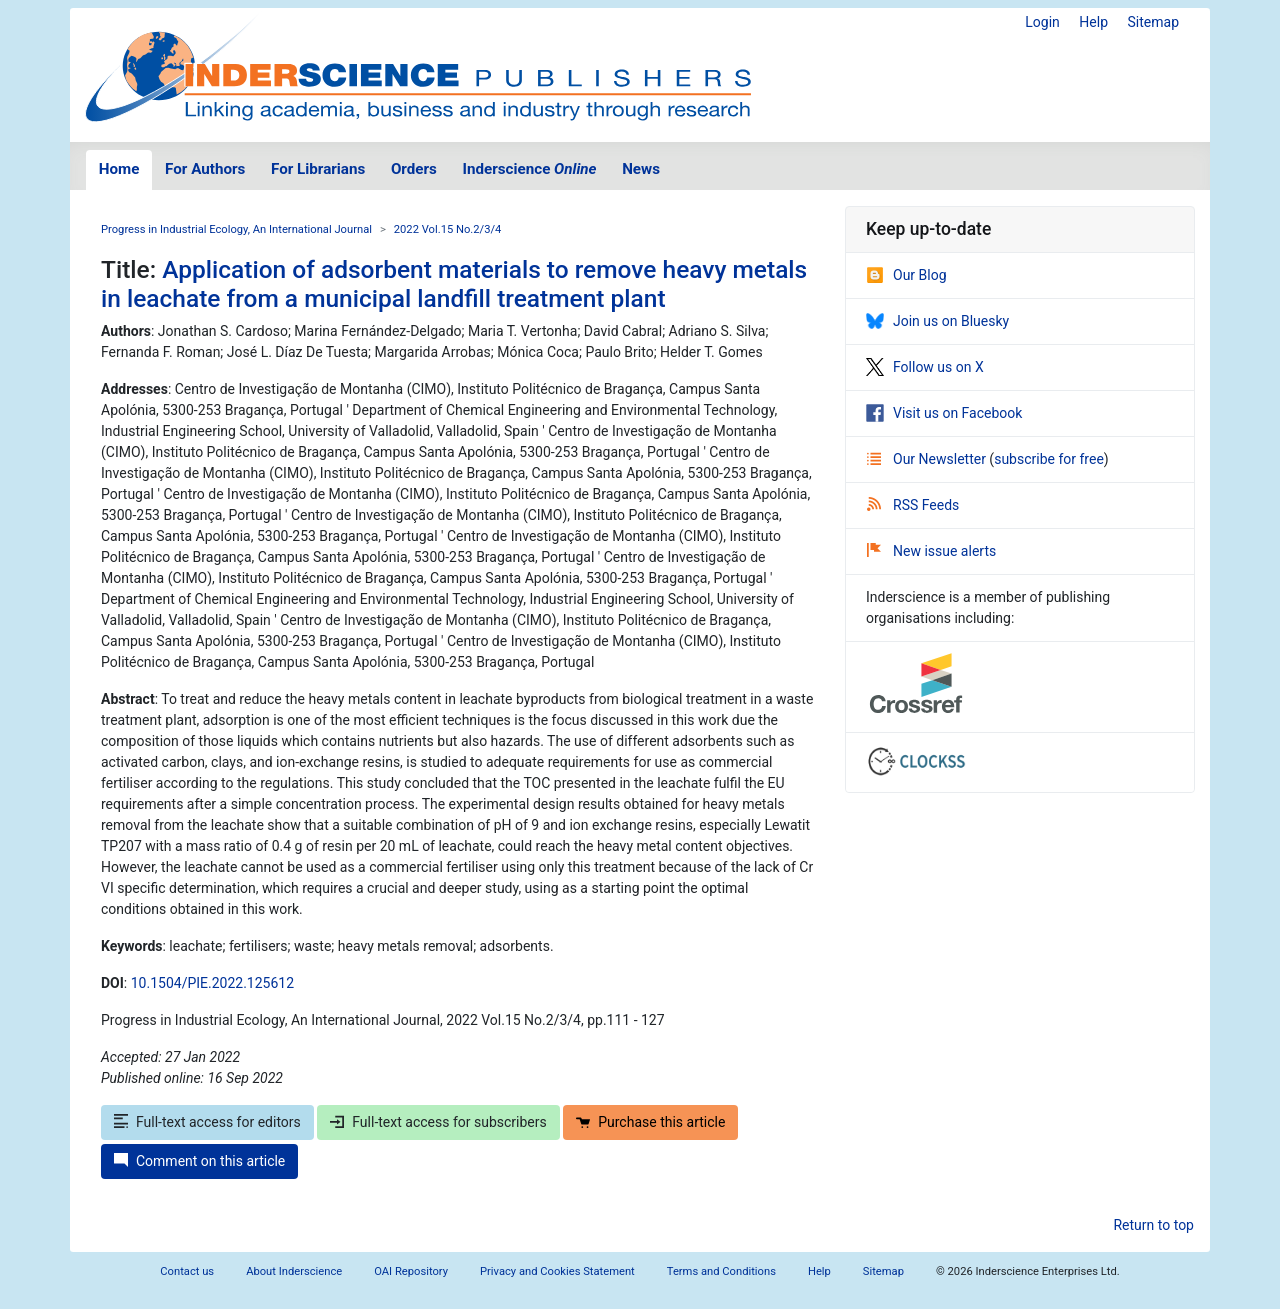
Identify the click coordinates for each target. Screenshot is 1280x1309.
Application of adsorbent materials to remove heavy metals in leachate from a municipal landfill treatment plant (454, 284)
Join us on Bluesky (937, 321)
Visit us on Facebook (944, 413)
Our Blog (906, 275)
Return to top (1153, 1225)
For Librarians (318, 169)
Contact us (187, 1271)
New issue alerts (931, 551)
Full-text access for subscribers (438, 1122)
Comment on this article (199, 1161)
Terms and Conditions (721, 1271)
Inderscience (530, 169)
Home (119, 169)
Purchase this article (650, 1122)
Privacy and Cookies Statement (557, 1271)
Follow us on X (925, 367)
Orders (414, 169)
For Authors (205, 169)
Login (1042, 22)
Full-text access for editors (207, 1122)
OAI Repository (411, 1271)
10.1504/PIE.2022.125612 (212, 983)
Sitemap (1153, 22)
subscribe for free (1049, 459)
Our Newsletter (928, 459)
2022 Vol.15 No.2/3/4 (448, 229)
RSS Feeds (913, 505)
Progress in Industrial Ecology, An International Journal (236, 229)
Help (1093, 22)
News (641, 169)
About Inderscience (294, 1271)
